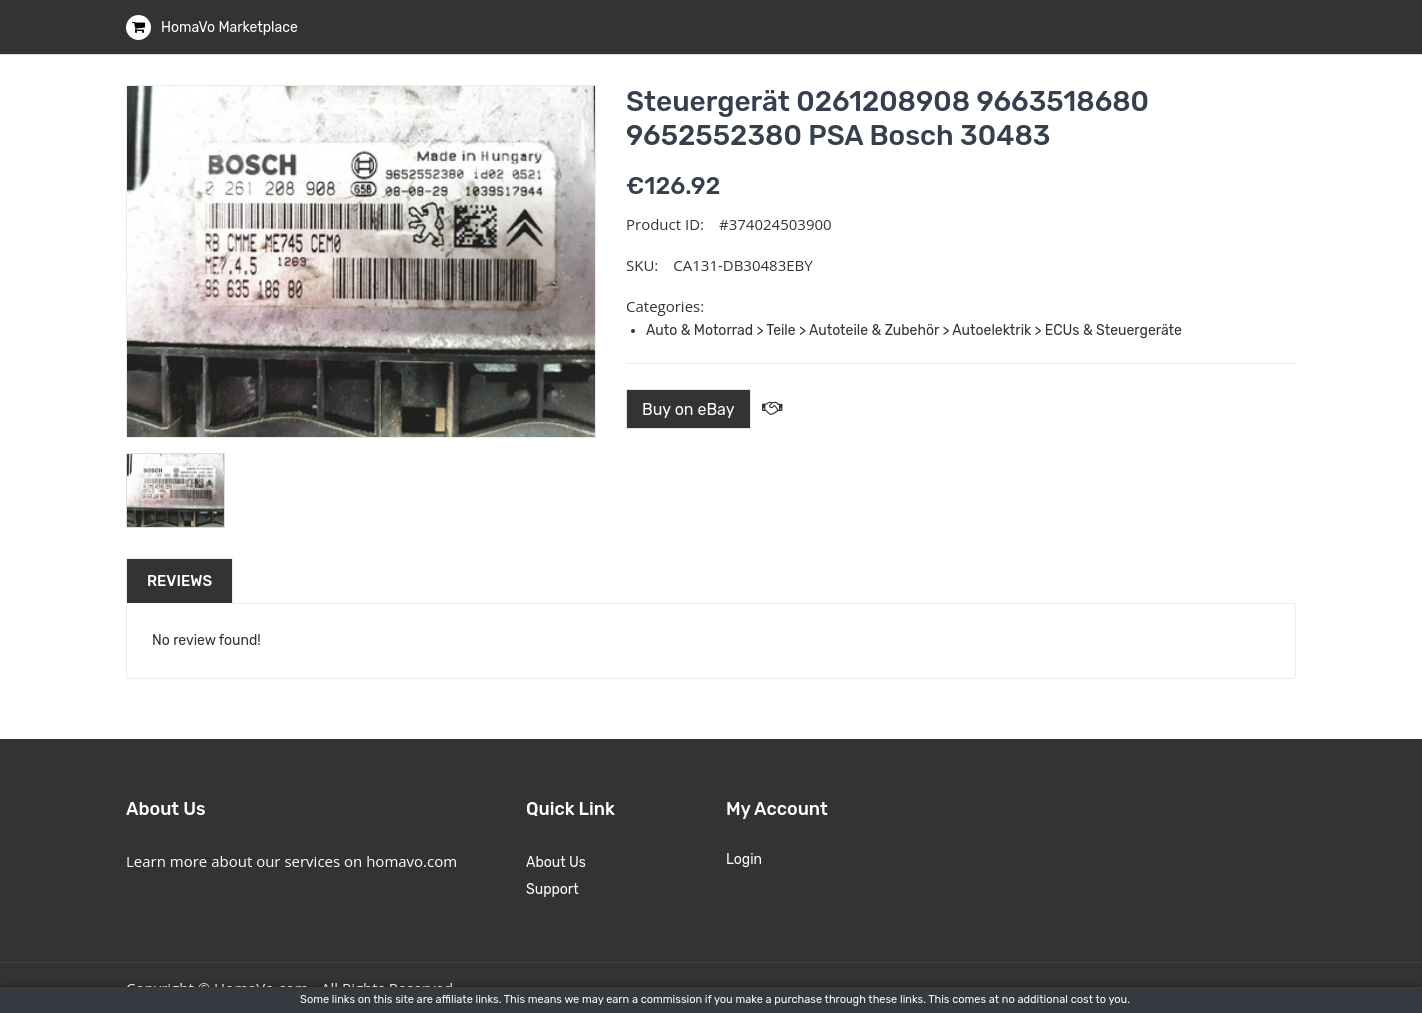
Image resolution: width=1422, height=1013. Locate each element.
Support (552, 889)
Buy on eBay (688, 409)
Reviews (179, 581)
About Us (556, 862)
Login (744, 859)
